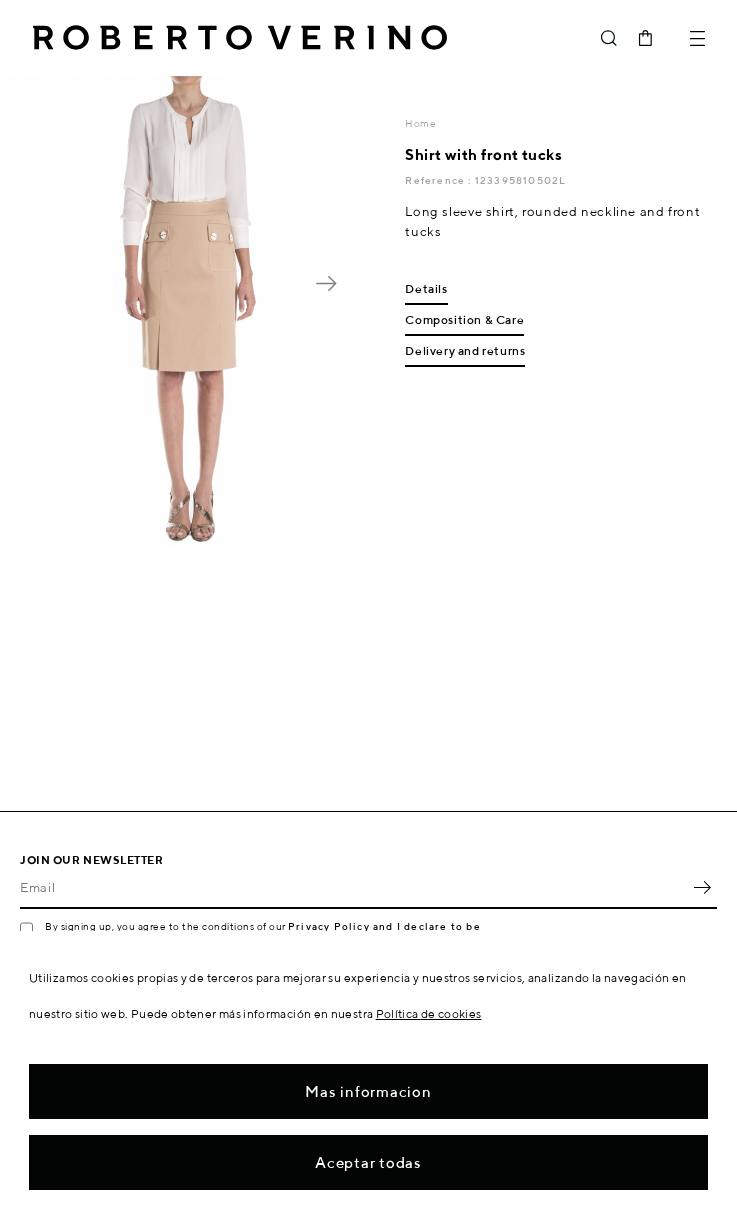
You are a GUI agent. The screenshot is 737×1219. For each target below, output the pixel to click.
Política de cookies (429, 1013)
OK (702, 887)
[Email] (353, 887)
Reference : (439, 180)
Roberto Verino (240, 38)
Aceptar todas (368, 1162)
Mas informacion (368, 1091)
